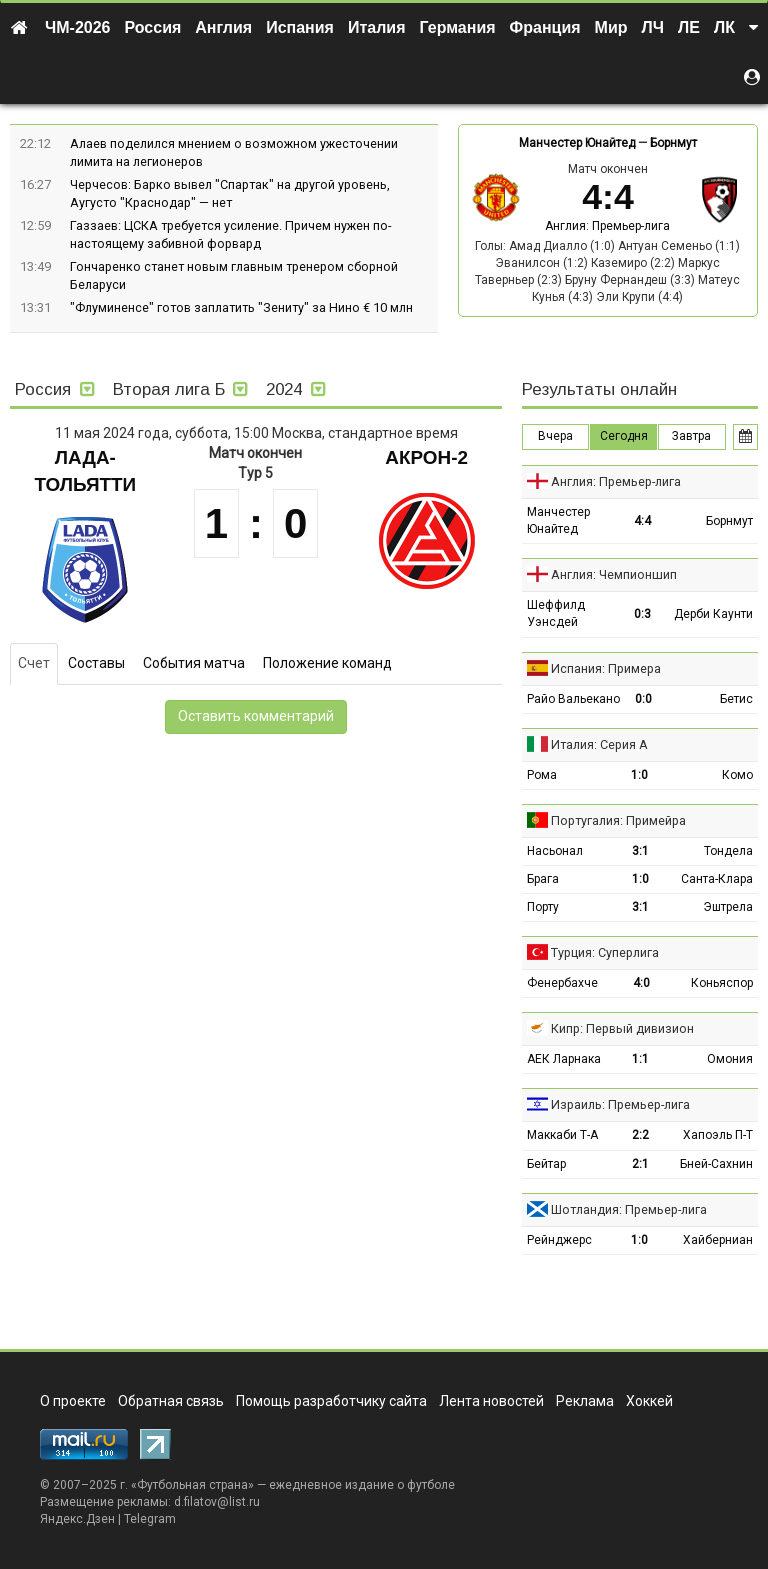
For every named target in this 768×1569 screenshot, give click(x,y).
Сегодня (624, 436)
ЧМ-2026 (78, 27)
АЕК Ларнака (564, 1059)
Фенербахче (562, 983)
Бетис (736, 699)
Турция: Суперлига (605, 952)
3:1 (640, 851)
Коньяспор (722, 983)
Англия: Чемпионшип (614, 574)
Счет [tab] (34, 663)
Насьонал (555, 851)
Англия (223, 27)
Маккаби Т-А (562, 1135)
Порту (543, 907)
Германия (458, 27)
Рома (542, 775)
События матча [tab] (194, 663)
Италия (377, 27)
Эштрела (728, 907)
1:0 (639, 775)
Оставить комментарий (256, 716)
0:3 (642, 614)
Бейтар (546, 1164)
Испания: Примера (606, 668)
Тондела (728, 851)
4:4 (642, 521)
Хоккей (649, 1401)
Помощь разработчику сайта (331, 1401)
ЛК (724, 27)
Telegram (150, 1519)
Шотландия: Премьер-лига (629, 1209)
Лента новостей (491, 1401)
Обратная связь (171, 1401)
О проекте (73, 1401)
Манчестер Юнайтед (577, 143)
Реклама (585, 1401)
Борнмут (673, 143)
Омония (730, 1059)
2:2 (640, 1135)
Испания (300, 27)
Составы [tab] (96, 663)
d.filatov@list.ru (217, 1502)
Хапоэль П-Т (718, 1135)
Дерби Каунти (713, 614)
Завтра (691, 436)
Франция (545, 27)
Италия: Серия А (599, 744)
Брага (543, 879)
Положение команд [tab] (327, 663)
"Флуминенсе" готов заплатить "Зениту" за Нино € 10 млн (241, 307)
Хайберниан (718, 1240)
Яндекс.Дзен (77, 1519)
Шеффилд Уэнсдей (556, 613)
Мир (611, 27)
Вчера (555, 436)
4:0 (641, 983)
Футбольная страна (192, 1485)
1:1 (640, 1059)
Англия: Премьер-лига (607, 226)
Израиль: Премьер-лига (620, 1104)
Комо (737, 775)
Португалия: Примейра (618, 820)
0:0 (643, 699)
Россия (153, 27)
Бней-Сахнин (716, 1164)
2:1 (640, 1164)
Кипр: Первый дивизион (622, 1028)
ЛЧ (653, 27)
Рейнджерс (559, 1240)
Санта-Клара (717, 879)
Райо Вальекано (573, 699)
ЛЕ (689, 27)
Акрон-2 (426, 457)
